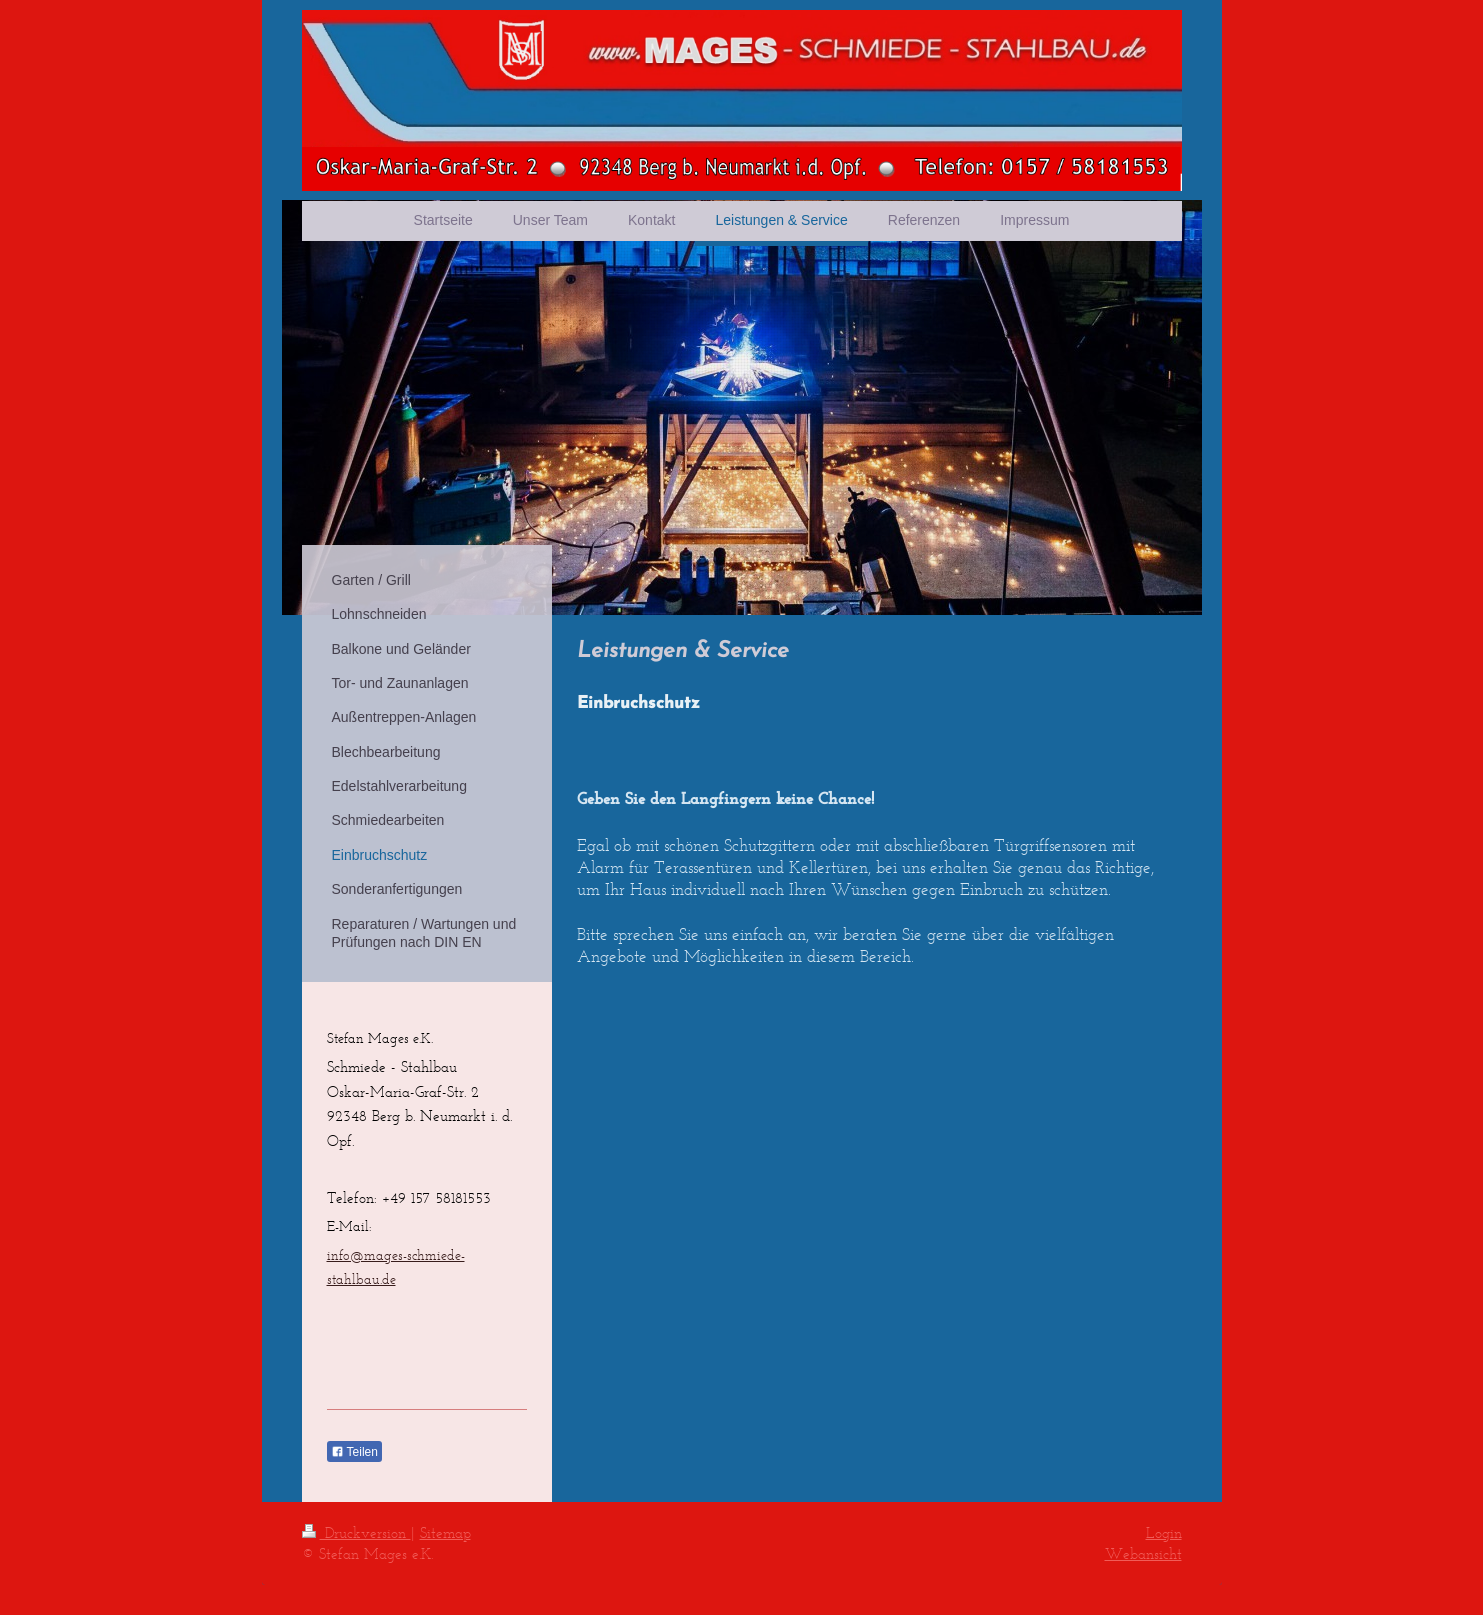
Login (1164, 1532)
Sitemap (445, 1532)
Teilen (354, 1452)
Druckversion (356, 1532)
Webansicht (1143, 1553)
